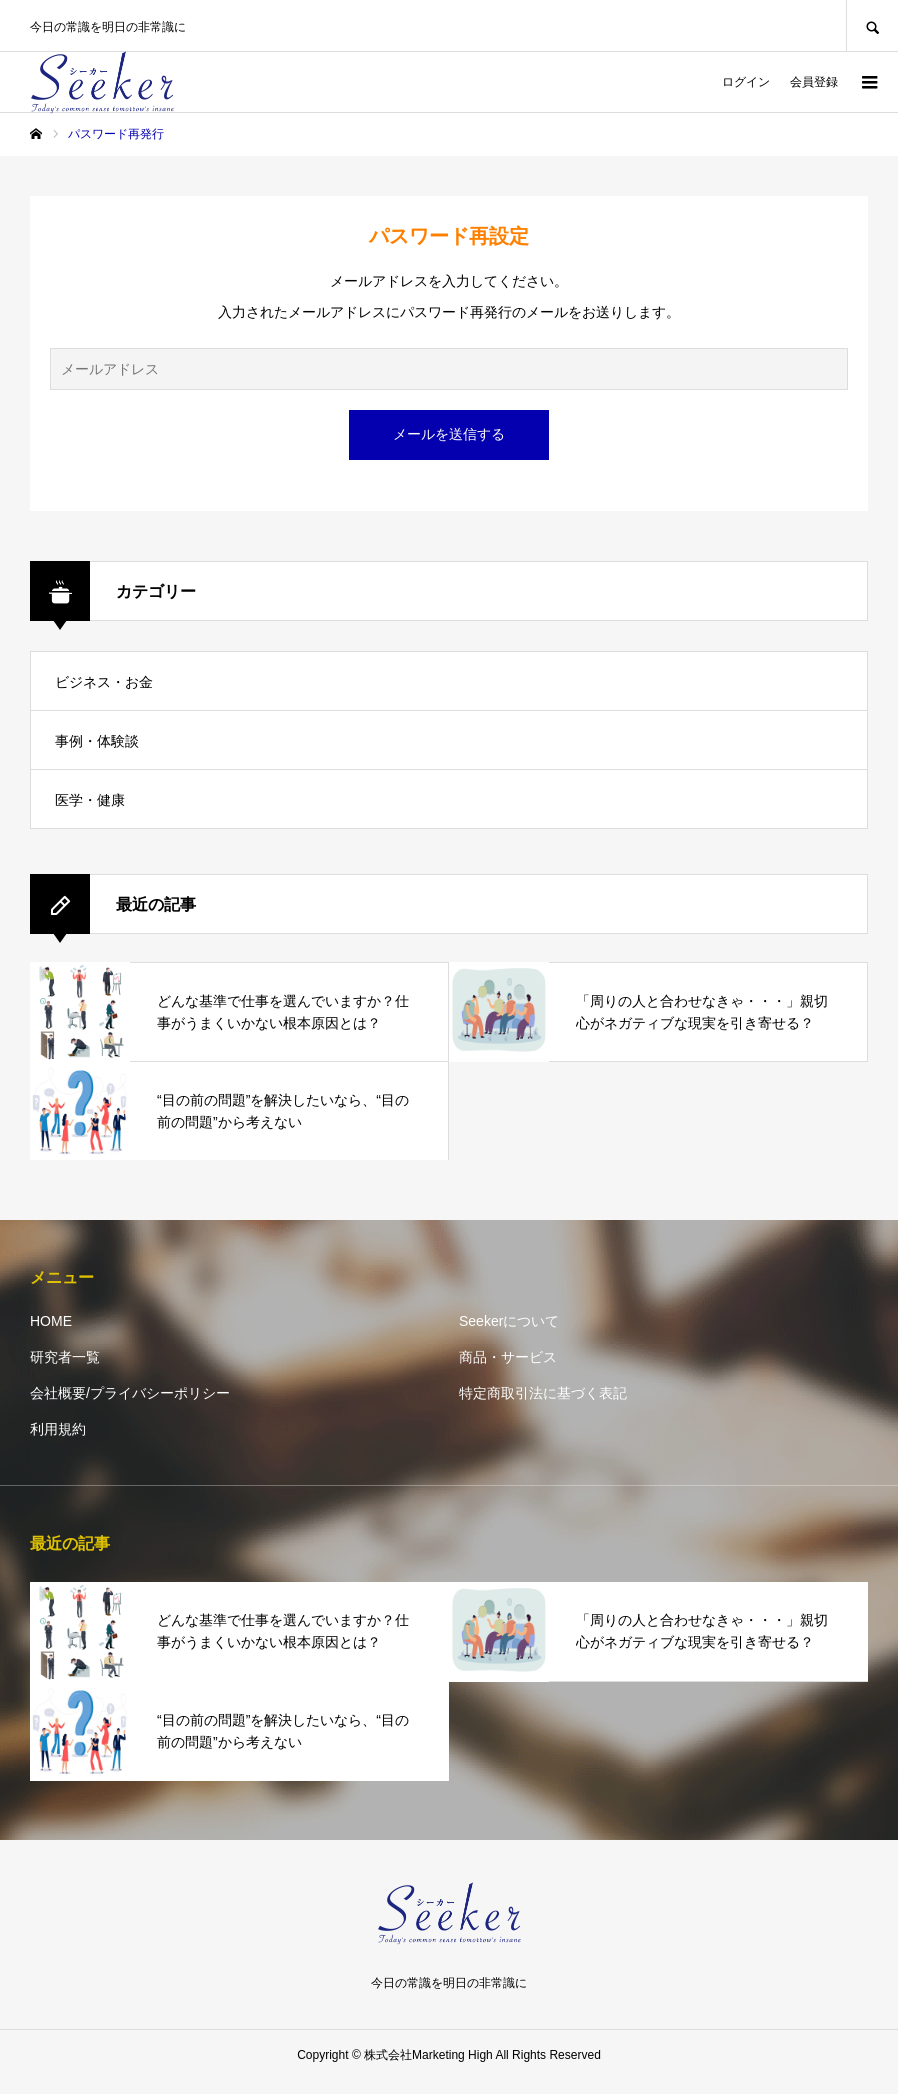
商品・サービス (508, 1357)
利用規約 (58, 1429)
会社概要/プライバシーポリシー (130, 1393)
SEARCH (872, 25)
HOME (51, 1321)
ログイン (746, 82)
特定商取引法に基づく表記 (543, 1393)
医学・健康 (90, 800)
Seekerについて (509, 1321)
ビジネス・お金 (104, 682)
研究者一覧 (65, 1357)
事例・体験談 (97, 741)
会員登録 (814, 82)
